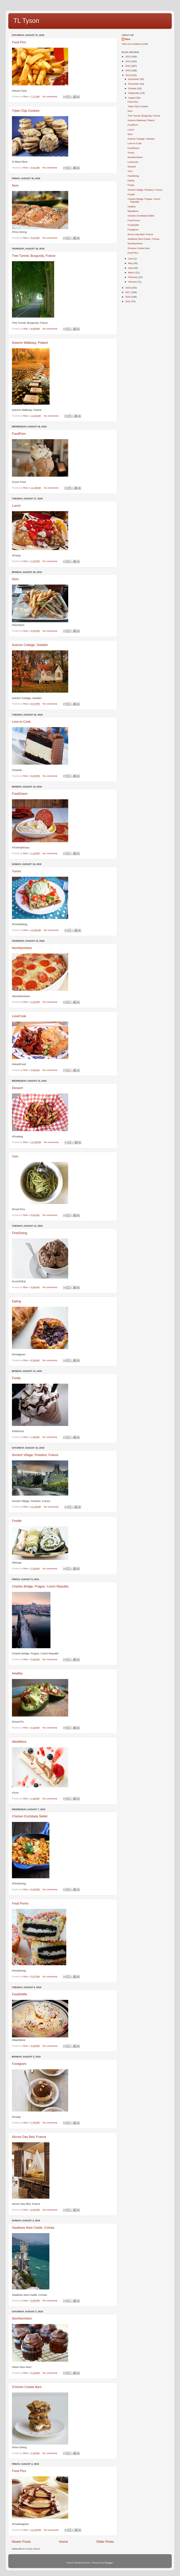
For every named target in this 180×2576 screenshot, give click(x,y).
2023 (128, 56)
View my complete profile (135, 44)
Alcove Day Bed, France (29, 2137)
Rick (127, 39)
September (134, 93)
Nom (15, 185)
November (134, 84)
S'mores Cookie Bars (27, 2387)
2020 (128, 70)
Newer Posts (21, 2541)
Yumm (16, 871)
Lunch (16, 505)
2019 (128, 75)
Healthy (17, 1673)
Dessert (17, 1088)
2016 (128, 297)
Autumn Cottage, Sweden (30, 645)
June (131, 258)
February (133, 277)
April (131, 268)
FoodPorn (19, 433)
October (132, 88)
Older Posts (105, 2541)
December (134, 79)
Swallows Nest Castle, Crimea (33, 2227)
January (132, 281)
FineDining (19, 1233)
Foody (16, 1378)
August (132, 97)
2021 (128, 66)
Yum (15, 1156)
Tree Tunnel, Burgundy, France (33, 256)
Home (63, 2541)
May (130, 263)
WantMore (19, 1741)
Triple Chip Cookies (25, 110)
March (131, 272)
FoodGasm (20, 793)
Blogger (109, 2562)
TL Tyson (26, 20)
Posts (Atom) (33, 2548)
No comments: (51, 96)
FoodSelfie (19, 1994)
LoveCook (19, 1016)
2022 (128, 61)
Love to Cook (21, 721)
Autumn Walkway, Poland (30, 342)
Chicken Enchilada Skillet (29, 1816)
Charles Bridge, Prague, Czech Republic (40, 1586)
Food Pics (19, 42)
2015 (128, 301)
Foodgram (19, 2064)
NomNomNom (22, 948)
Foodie (17, 1521)
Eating (16, 1301)
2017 (128, 292)
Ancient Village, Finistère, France (35, 1455)
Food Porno (20, 1903)
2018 (128, 287)
